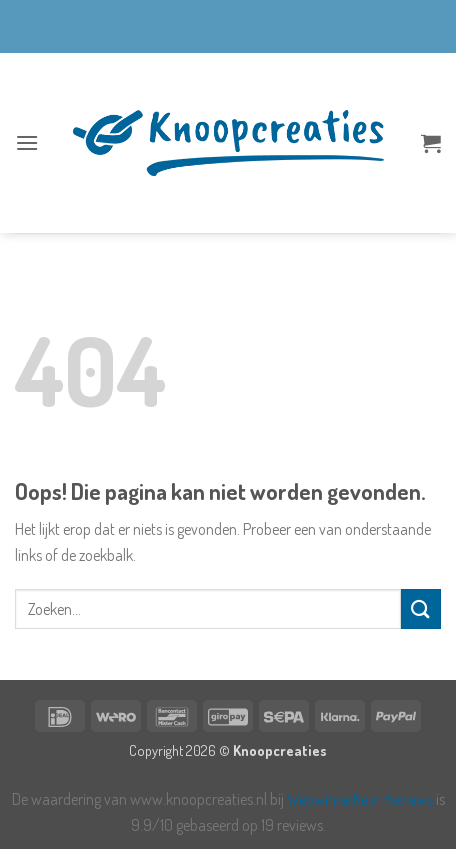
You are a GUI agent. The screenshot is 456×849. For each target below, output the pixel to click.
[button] (27, 142)
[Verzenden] (421, 608)
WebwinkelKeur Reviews (360, 799)
